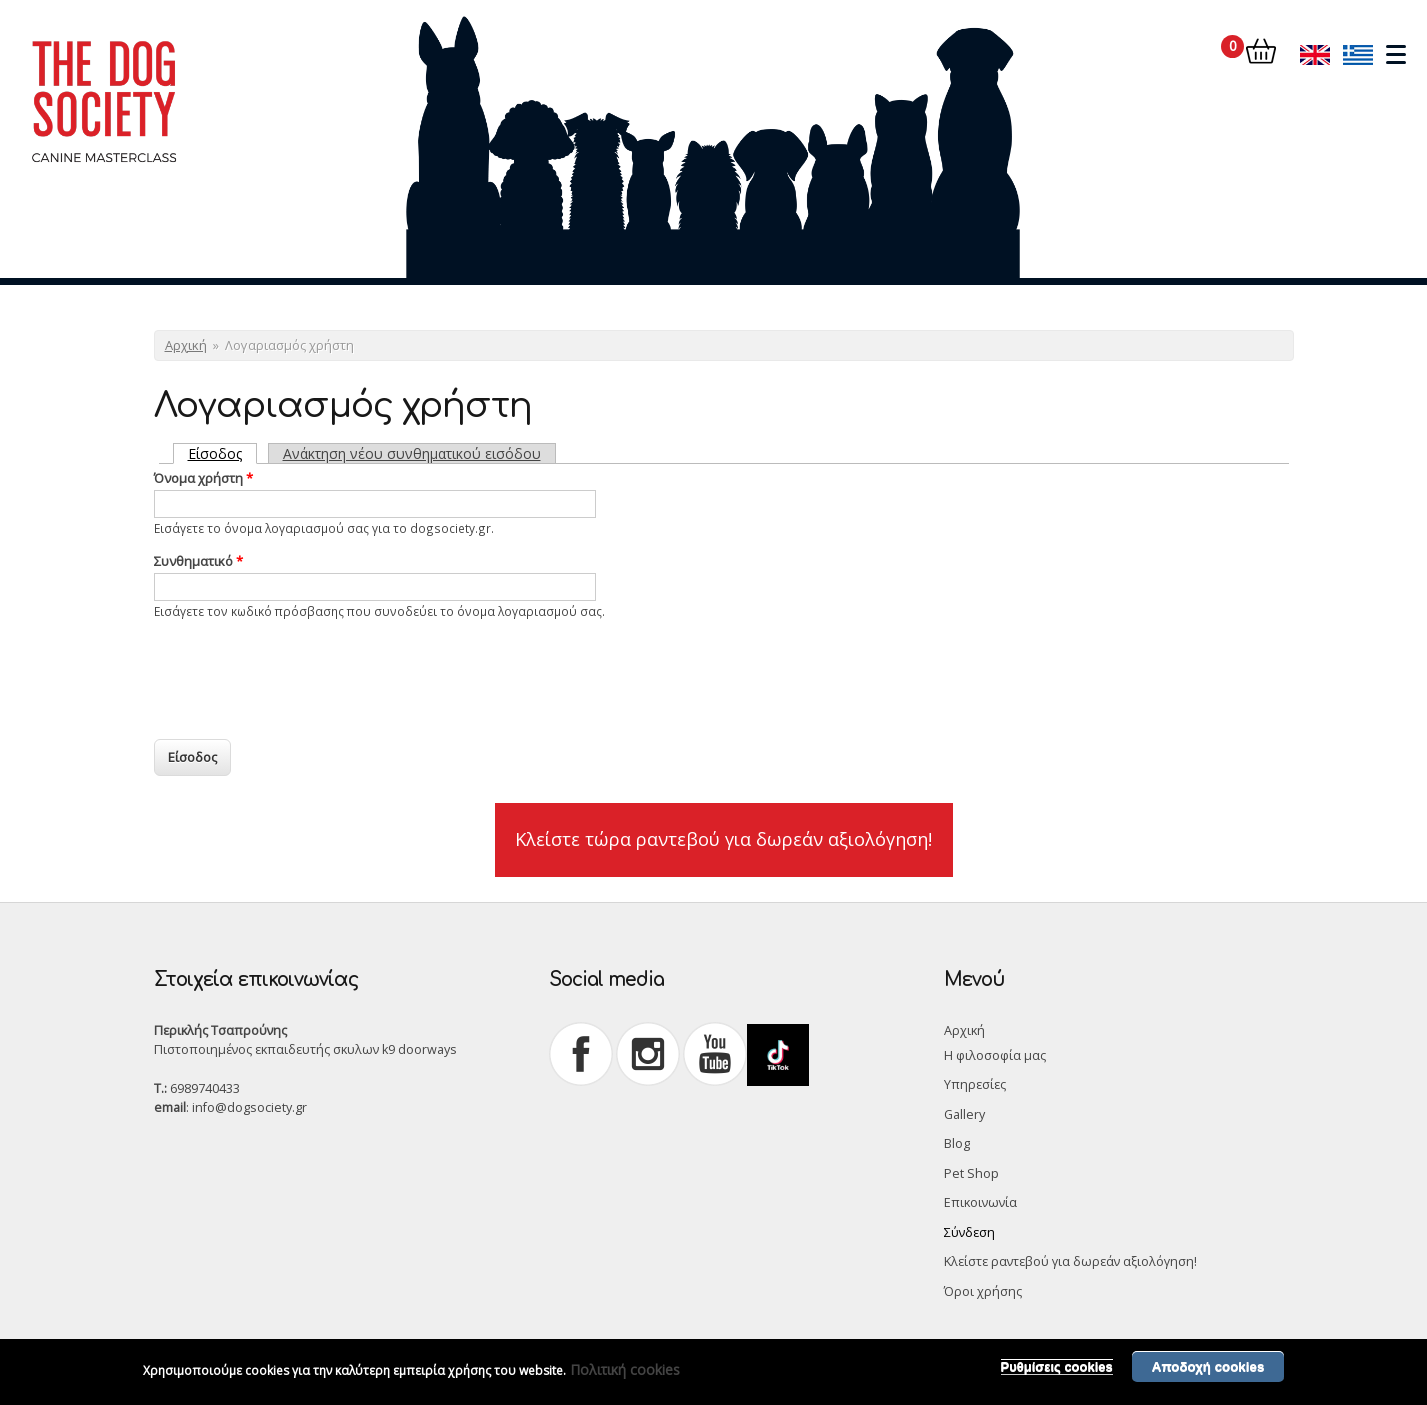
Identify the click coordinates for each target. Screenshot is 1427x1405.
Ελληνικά (1358, 54)
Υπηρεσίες (975, 1084)
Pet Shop (971, 1173)
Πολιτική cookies (625, 1369)
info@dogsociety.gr (249, 1107)
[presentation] (306, 674)
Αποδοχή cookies (1208, 1366)
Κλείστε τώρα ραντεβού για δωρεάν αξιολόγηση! (723, 839)
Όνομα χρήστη (203, 478)
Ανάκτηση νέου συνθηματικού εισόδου (412, 453)
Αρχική (186, 345)
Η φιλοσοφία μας (995, 1055)
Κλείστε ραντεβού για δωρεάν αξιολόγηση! (1070, 1261)
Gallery (964, 1114)
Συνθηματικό (198, 561)
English (1315, 54)
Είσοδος (222, 453)
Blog (957, 1143)
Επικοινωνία (980, 1202)
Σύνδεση (969, 1232)
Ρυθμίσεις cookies (1057, 1366)
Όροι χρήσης (983, 1291)
